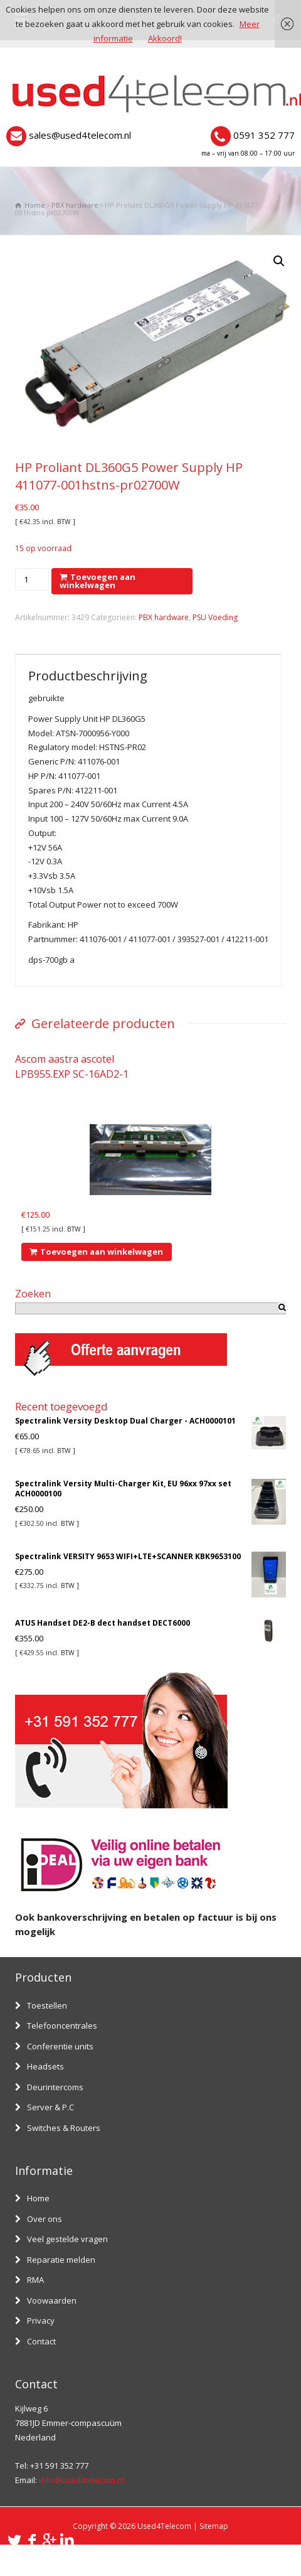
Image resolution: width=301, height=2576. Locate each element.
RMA (35, 2279)
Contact (41, 2341)
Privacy (41, 2320)
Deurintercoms (55, 2087)
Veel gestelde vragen (67, 2239)
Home (38, 2198)
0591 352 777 (264, 135)
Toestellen (47, 2005)
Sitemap (213, 2526)
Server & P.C (50, 2107)
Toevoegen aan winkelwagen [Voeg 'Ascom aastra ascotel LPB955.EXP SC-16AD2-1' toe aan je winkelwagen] (101, 1251)
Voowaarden (52, 2300)
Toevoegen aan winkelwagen (97, 581)
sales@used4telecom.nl (80, 135)
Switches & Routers (63, 2127)
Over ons (44, 2218)
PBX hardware (74, 205)
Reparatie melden (61, 2259)
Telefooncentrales (62, 2025)
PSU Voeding (215, 617)
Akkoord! (165, 38)
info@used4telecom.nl (81, 2480)
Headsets (45, 2066)
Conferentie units (60, 2046)
